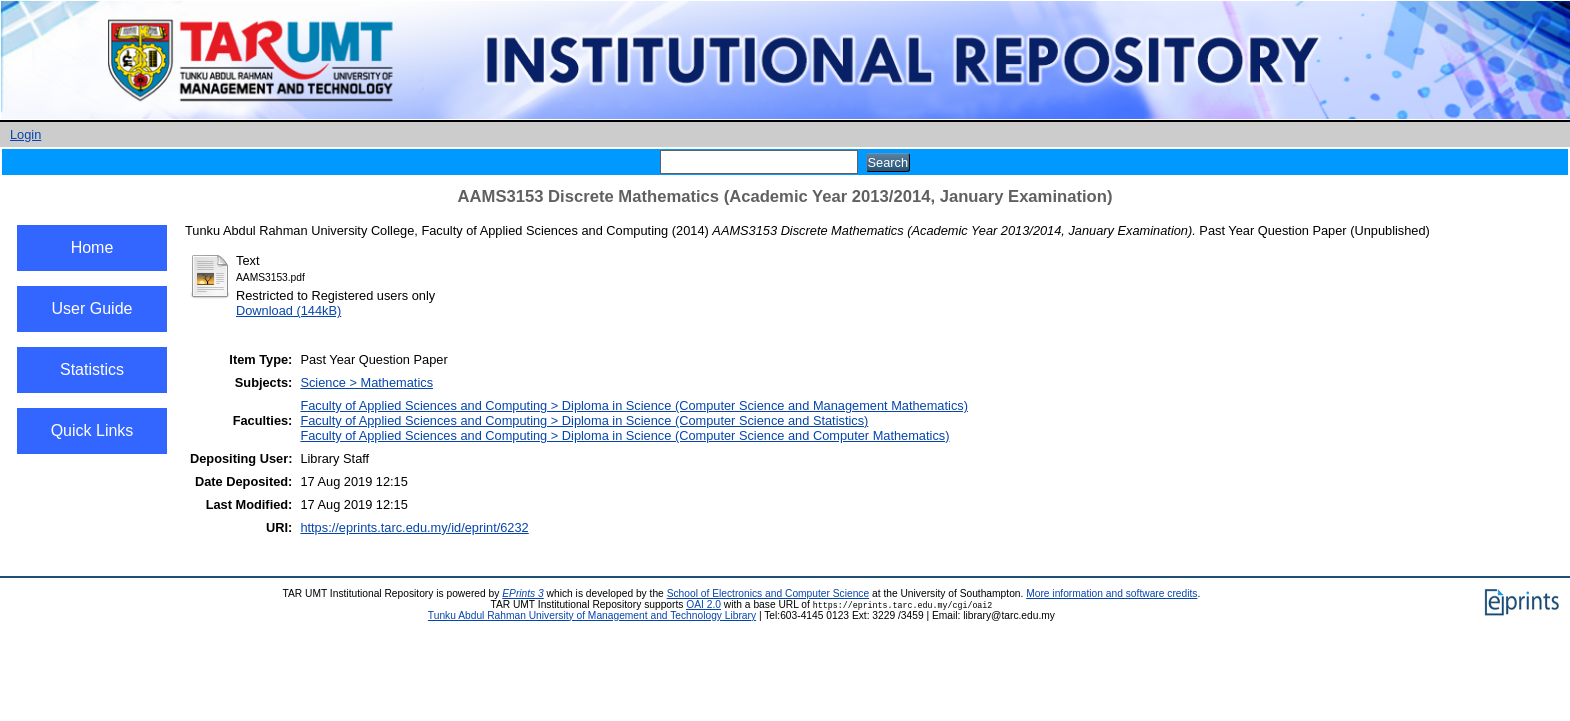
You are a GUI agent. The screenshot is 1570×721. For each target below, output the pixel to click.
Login (25, 134)
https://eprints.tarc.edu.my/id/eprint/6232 (414, 527)
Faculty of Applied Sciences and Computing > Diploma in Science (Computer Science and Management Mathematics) (634, 405)
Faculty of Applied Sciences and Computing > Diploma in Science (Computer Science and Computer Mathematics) (624, 435)
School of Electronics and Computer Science (768, 593)
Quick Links (92, 430)
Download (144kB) (288, 310)
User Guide (92, 308)
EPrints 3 (523, 593)
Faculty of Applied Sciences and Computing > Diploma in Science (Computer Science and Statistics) (584, 420)
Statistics (92, 369)
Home (92, 247)
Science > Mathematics (366, 382)
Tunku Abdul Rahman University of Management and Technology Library (592, 615)
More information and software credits (1111, 593)
